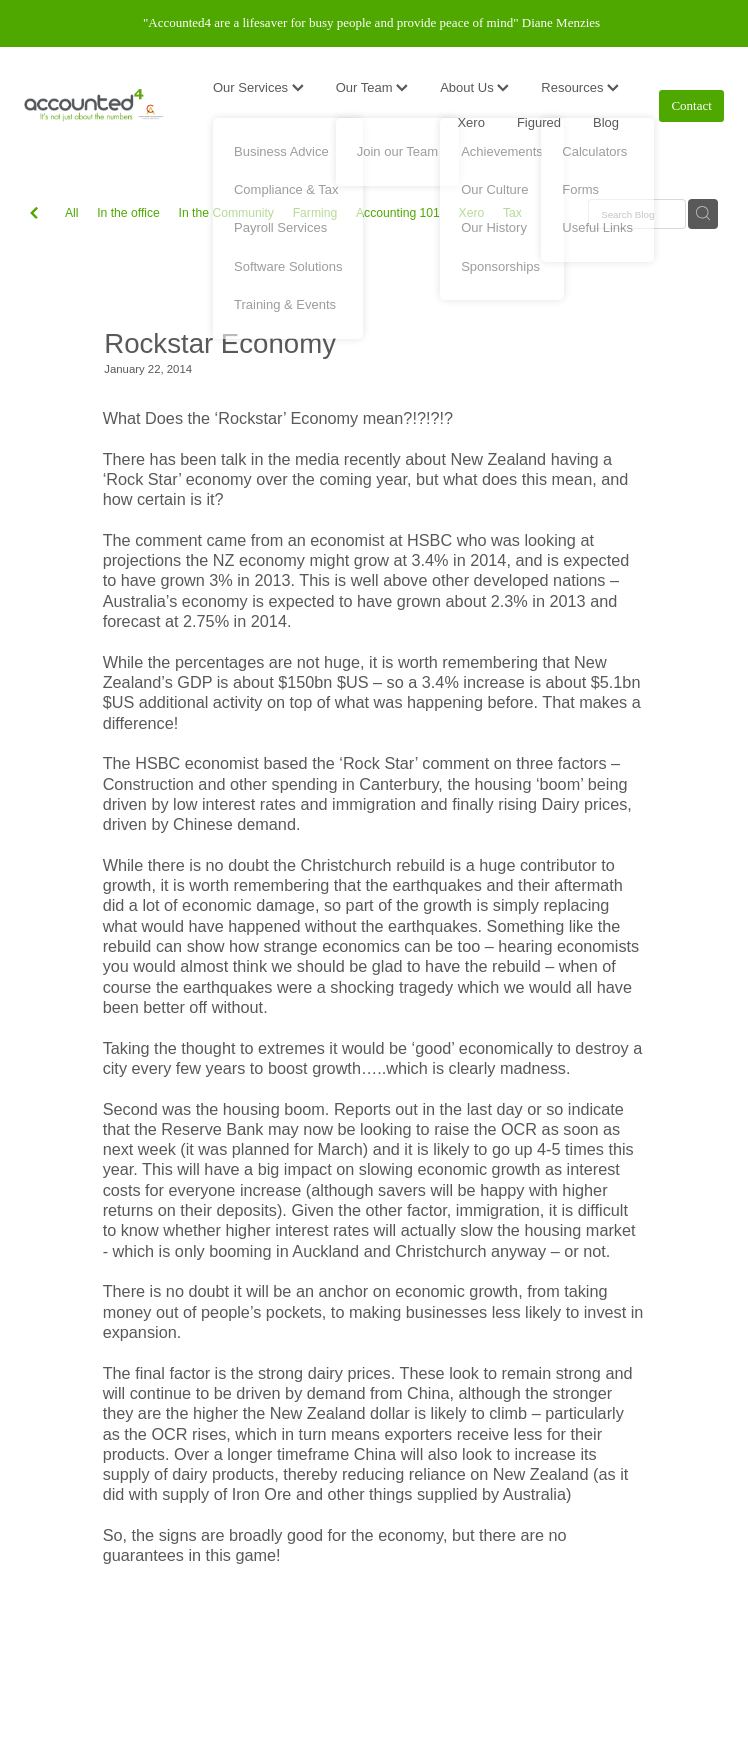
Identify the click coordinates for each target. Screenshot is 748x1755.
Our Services (258, 87)
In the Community (226, 213)
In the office (128, 213)
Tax (512, 213)
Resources (580, 87)
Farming (315, 213)
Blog (606, 122)
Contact (691, 105)
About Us (474, 87)
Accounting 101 (398, 213)
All (72, 213)
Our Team (372, 87)
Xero (470, 122)
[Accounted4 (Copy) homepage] (94, 106)
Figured (539, 122)
